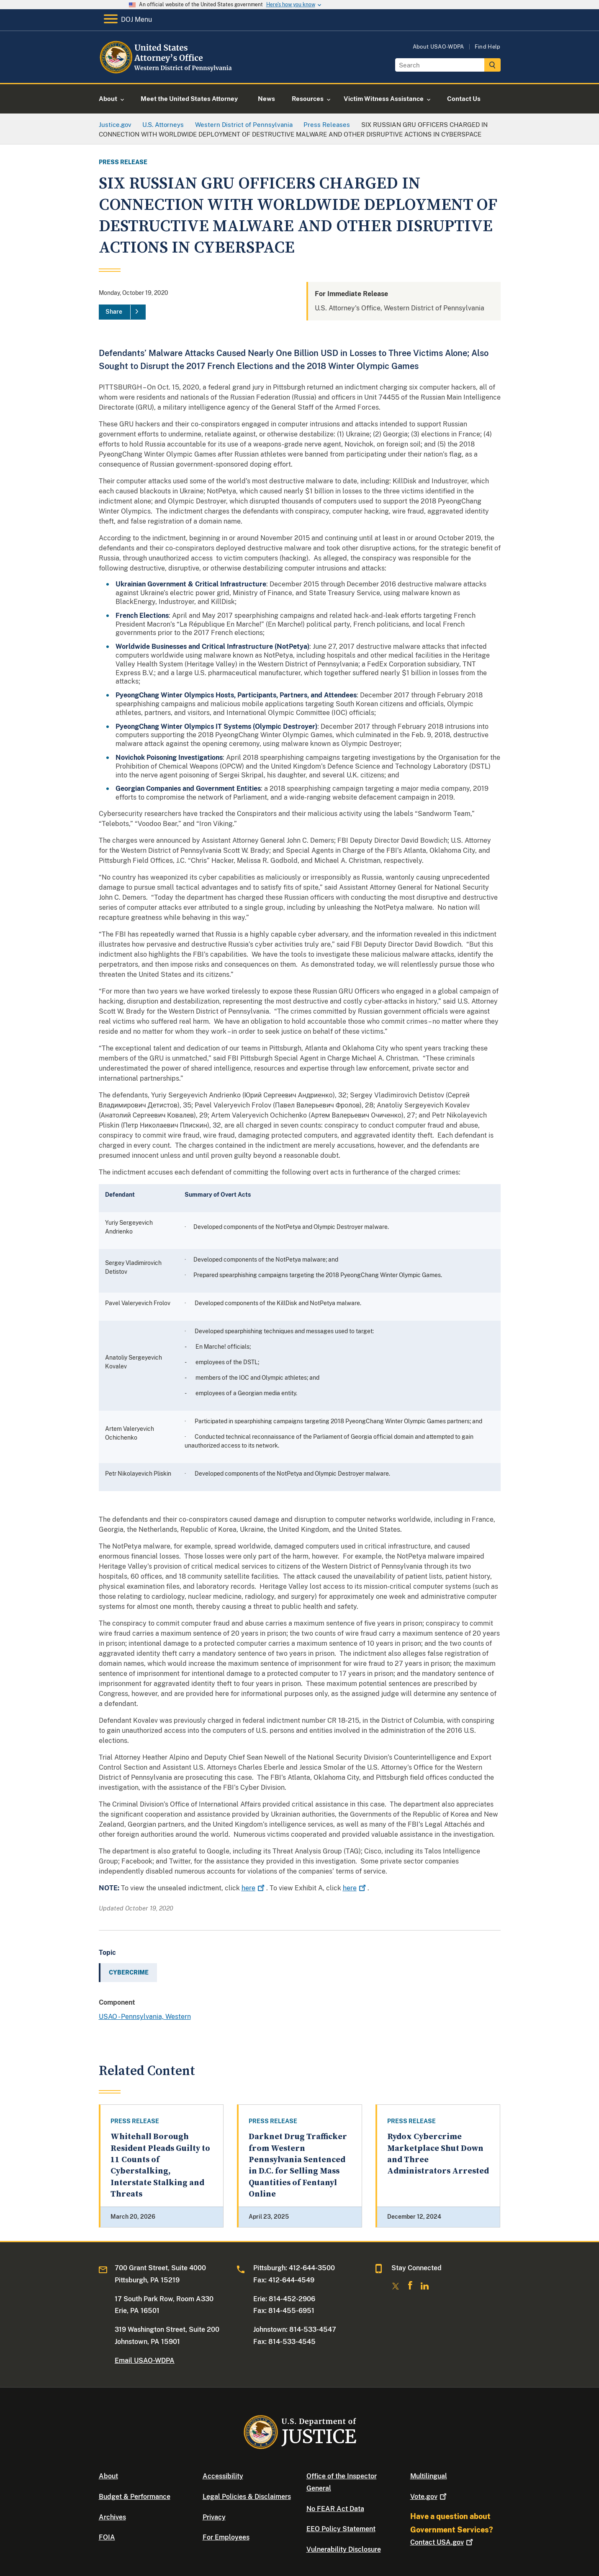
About (108, 2476)
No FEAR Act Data (335, 2509)
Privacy (214, 2517)
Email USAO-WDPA (145, 2360)
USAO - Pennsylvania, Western (145, 2017)
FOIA (107, 2537)
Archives (112, 2517)
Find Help (488, 47)
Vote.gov (429, 2497)
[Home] (167, 73)
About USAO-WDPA (438, 47)
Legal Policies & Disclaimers (247, 2497)
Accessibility (223, 2476)
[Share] (122, 312)
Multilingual (428, 2476)
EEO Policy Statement (340, 2529)
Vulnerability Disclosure (343, 2549)
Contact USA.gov (442, 2542)
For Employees (226, 2537)
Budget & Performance (134, 2497)
